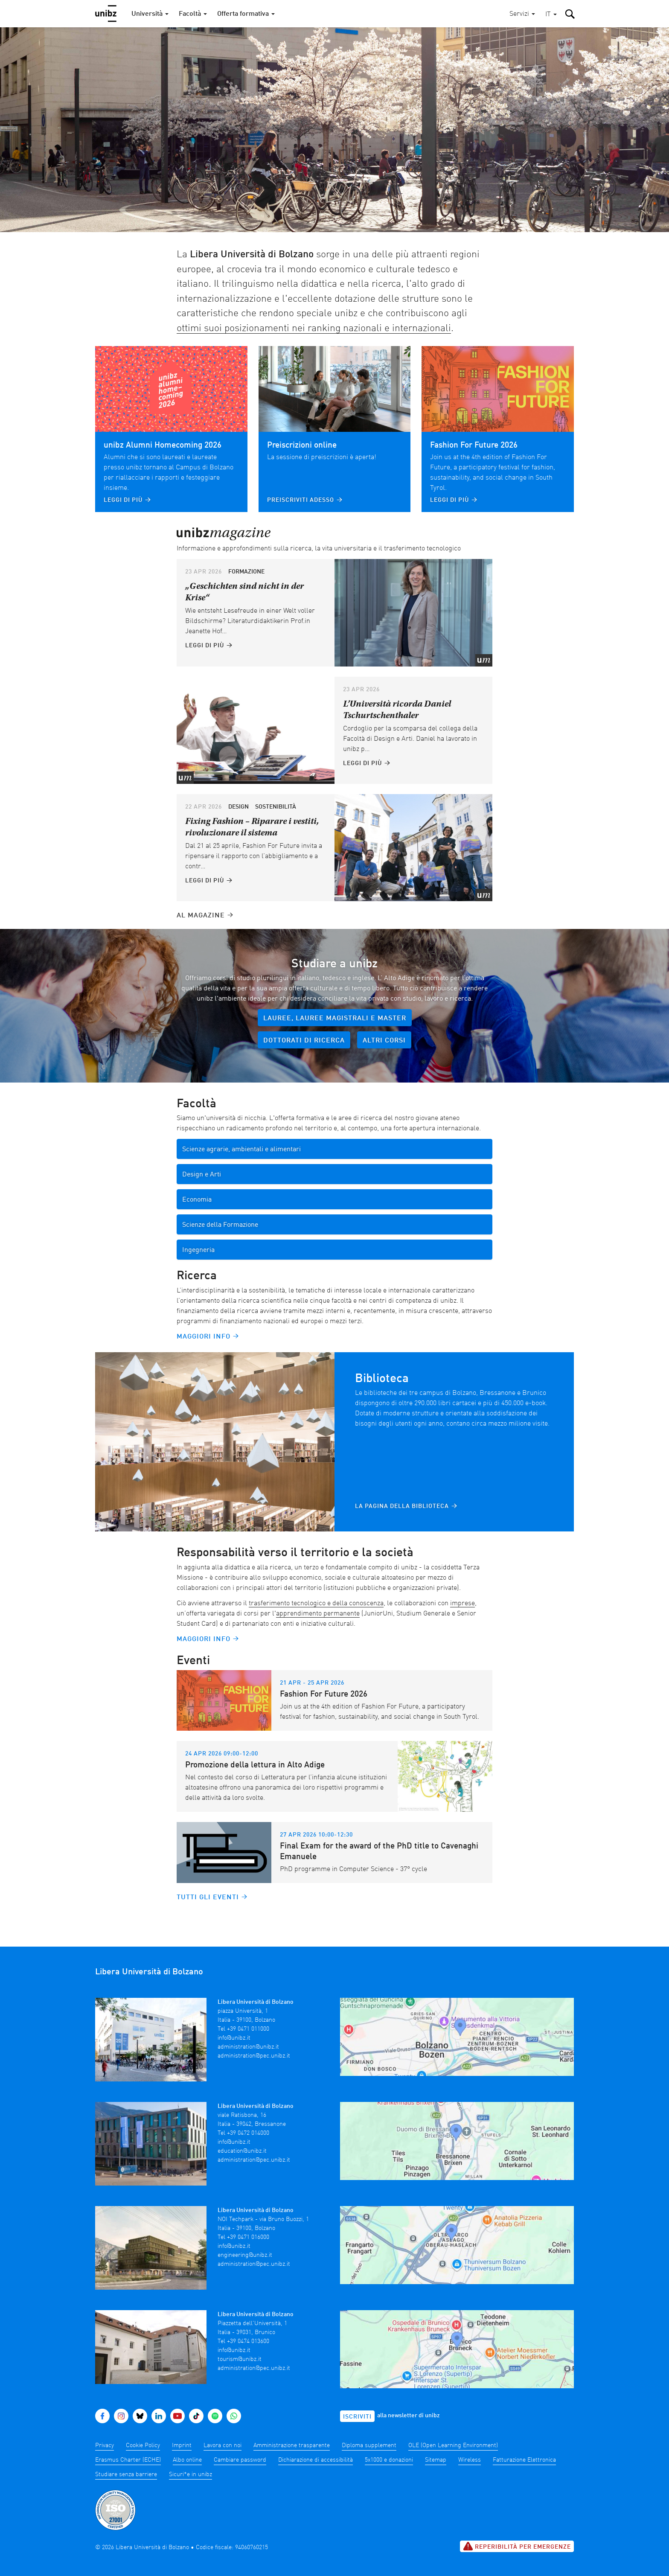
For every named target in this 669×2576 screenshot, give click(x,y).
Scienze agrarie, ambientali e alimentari (241, 1149)
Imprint (182, 2428)
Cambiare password (240, 2443)
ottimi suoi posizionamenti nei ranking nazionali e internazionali (314, 328)
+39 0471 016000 (248, 2226)
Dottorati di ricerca (304, 1040)
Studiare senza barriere (126, 2457)
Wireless (469, 2443)
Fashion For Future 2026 (474, 445)
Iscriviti (357, 2400)
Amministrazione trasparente (291, 2428)
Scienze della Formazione (220, 1225)
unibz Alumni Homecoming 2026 (162, 445)
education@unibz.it (242, 2145)
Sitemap (435, 2443)
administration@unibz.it (248, 2047)
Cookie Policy (143, 2428)
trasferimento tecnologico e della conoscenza (316, 1603)
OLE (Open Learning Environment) (453, 2428)
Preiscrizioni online (302, 445)
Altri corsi (384, 1040)
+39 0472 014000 (248, 2128)
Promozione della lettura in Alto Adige (255, 1765)
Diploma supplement (369, 2428)
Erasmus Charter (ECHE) (128, 2443)
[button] (551, 14)
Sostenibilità (275, 807)
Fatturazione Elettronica (524, 2443)
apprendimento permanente (318, 1613)
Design (238, 807)
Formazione (246, 572)
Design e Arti (201, 1174)
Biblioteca (382, 1379)
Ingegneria (198, 1250)
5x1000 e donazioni (389, 2443)
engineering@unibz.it (245, 2244)
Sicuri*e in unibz (190, 2457)
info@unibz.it (234, 2038)
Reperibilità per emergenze (517, 2529)
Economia (197, 1199)
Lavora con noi (222, 2428)
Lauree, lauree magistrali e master (334, 1018)
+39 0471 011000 (248, 2029)
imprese (462, 1603)
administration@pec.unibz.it (254, 2056)
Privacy (104, 2428)
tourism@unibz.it (240, 2342)
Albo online (187, 2443)
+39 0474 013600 (248, 2324)
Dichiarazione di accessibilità (315, 2443)
